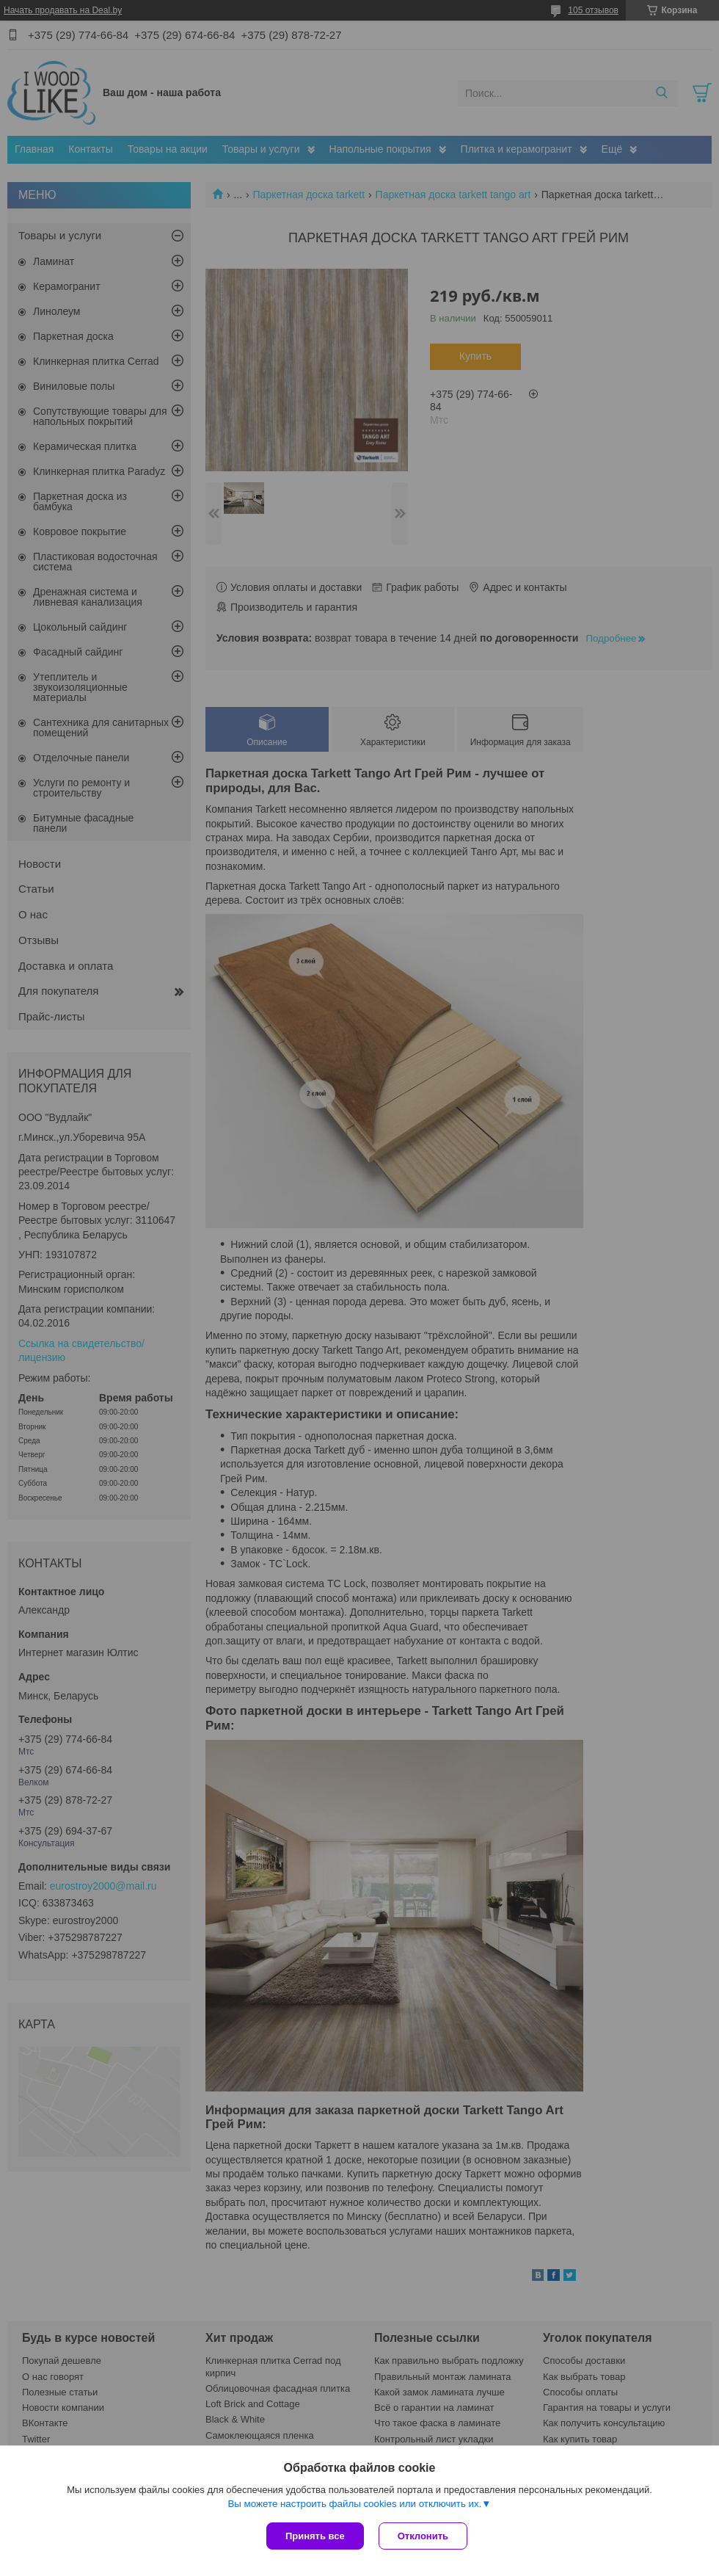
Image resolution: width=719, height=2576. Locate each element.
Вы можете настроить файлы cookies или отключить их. (354, 2503)
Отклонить (423, 2535)
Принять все (315, 2535)
